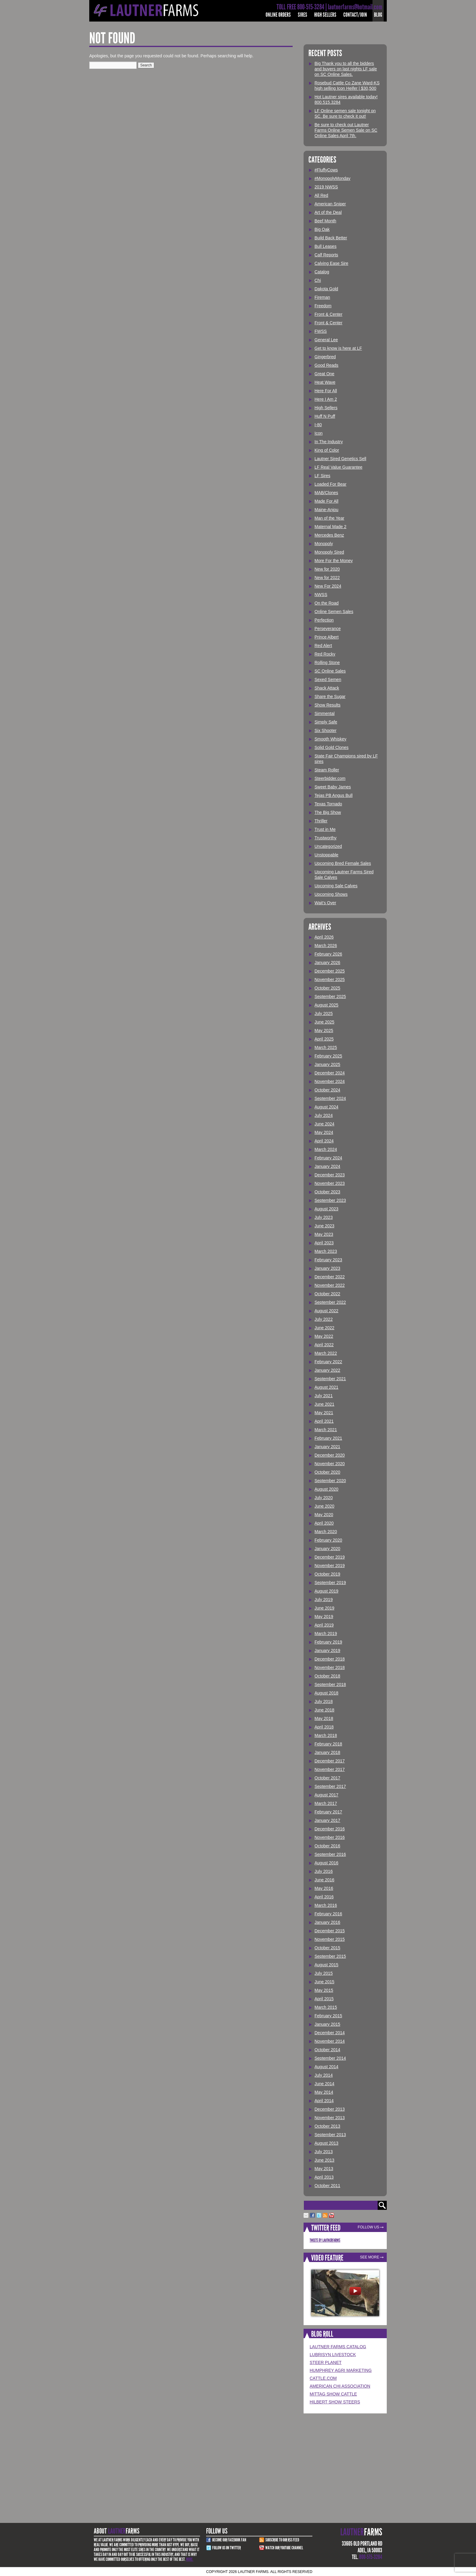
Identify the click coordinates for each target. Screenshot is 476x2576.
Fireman (322, 297)
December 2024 (329, 1073)
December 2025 (329, 971)
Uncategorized (328, 846)
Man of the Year (329, 518)
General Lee (326, 339)
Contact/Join (355, 14)
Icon (318, 433)
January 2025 (327, 1064)
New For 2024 (327, 586)
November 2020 (329, 1463)
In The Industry (328, 441)
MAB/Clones (326, 492)
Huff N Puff (324, 416)
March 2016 (325, 1905)
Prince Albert (326, 637)
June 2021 (324, 1404)
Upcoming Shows (331, 894)
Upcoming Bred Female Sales (342, 863)
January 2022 (327, 1370)
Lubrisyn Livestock (333, 2354)
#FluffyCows (326, 169)
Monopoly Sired (329, 552)
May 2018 (323, 1718)
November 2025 (329, 979)
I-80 (318, 424)
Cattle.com (323, 2378)
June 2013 (324, 2160)
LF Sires (322, 475)
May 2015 (323, 1990)
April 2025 (324, 1039)
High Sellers (325, 14)
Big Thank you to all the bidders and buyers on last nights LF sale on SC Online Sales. (345, 69)
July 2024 (323, 1115)
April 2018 (324, 1727)
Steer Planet (326, 2362)
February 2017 (328, 1811)
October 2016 (327, 1845)
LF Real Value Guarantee (338, 467)
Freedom (323, 305)
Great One (324, 373)
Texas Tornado (328, 803)
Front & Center (328, 314)
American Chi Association (340, 2386)
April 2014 (324, 2100)
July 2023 (323, 1217)
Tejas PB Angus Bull (333, 795)
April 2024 (324, 1140)
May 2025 (323, 1030)
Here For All (325, 390)
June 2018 (324, 1710)
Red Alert (323, 645)
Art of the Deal (328, 212)
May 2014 (323, 2092)
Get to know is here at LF (338, 348)
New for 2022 (327, 577)
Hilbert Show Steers (335, 2401)
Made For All (326, 501)
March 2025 (325, 1047)
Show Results (327, 705)
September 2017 (330, 1786)
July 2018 (323, 1701)
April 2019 (324, 1625)
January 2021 (327, 1446)
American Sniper (330, 203)
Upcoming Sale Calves (336, 885)
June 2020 (324, 1506)
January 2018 (327, 1752)
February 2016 (328, 1913)
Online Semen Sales (333, 611)
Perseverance (327, 628)
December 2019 (329, 1557)
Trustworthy (325, 837)
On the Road (326, 603)
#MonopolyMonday (332, 178)
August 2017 (326, 1794)
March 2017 (325, 1803)
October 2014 (327, 2049)
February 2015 (328, 2015)
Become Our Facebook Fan (229, 2539)
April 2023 (324, 1242)
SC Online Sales (330, 671)
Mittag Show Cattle (333, 2394)
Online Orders (278, 14)
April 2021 (324, 1421)
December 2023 (329, 1174)
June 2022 (324, 1327)
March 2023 (325, 1251)
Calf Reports (326, 254)
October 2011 (327, 2185)
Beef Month (325, 220)
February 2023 (328, 1259)
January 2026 (327, 962)
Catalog (321, 271)
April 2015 (324, 1998)
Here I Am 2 (325, 399)
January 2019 (327, 1650)
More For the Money (333, 560)
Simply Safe (325, 722)
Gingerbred (325, 356)
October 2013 (327, 2126)
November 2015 (329, 1939)
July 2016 (323, 1871)
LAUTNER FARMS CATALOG (338, 2346)
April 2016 (324, 1896)
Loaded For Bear (330, 484)
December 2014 (329, 2032)
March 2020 (325, 1531)
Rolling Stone (327, 662)
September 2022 (330, 1302)
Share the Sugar (329, 696)
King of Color (326, 450)
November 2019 (329, 1565)
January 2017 (327, 1820)
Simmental (324, 713)
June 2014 (324, 2083)
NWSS (320, 594)
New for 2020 (327, 569)
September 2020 (330, 1480)
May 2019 (323, 1616)
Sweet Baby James (332, 786)
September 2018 (330, 1684)
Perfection (324, 620)
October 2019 (327, 1574)
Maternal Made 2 (330, 526)
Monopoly (323, 543)
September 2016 (330, 1854)
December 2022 (329, 1276)
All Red (321, 195)
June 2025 (324, 1022)
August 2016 (326, 1862)
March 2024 (325, 1149)
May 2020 (323, 1514)
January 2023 (327, 1268)
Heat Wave (324, 382)
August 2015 (326, 1964)
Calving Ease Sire (331, 263)
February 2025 (328, 1056)
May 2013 (323, 2168)
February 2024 (328, 1157)
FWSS (320, 331)
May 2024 (323, 1132)
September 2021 (330, 1378)
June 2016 (324, 1879)
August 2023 (326, 1208)
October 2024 (327, 1089)
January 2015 (327, 2024)
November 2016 (329, 1837)
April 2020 (324, 1523)
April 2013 (324, 2177)
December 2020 (329, 1455)
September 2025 (330, 996)
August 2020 (326, 1489)
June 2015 (324, 1981)
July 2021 (323, 1395)
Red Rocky (324, 654)
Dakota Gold (326, 288)
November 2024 (329, 1081)
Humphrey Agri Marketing (341, 2370)
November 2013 (329, 2117)
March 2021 (325, 1429)
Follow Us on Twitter (226, 2547)
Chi (317, 280)
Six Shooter (325, 730)
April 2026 (324, 937)
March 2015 (325, 2007)
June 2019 (324, 1608)
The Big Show (327, 812)
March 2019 (325, 1633)
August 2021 (326, 1387)
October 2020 (327, 1472)
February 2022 (328, 1361)
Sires (302, 14)
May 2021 (323, 1412)
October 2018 (327, 1676)
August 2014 (326, 2066)
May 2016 (323, 1888)
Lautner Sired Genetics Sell (340, 458)
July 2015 (323, 1973)
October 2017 (327, 1777)
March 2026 (325, 945)
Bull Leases (325, 246)
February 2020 (328, 1540)
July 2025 (323, 1013)
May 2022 (323, 1336)
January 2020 (327, 1548)
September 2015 (330, 1956)
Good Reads (326, 365)
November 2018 (329, 1667)
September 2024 (330, 1098)
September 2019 (330, 1582)
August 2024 (326, 1106)
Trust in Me (325, 829)
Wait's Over (325, 902)
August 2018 (326, 1693)
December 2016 (329, 1828)
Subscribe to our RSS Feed (282, 2539)
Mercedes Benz (329, 535)
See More (369, 2257)
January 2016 (327, 1922)
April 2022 (324, 1344)
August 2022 (326, 1310)
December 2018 (329, 1659)
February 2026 (328, 954)
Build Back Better (330, 237)
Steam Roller (326, 769)
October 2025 (327, 988)
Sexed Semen (327, 679)
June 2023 (324, 1225)
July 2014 (323, 2075)
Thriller (321, 820)
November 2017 (329, 1769)
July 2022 (323, 1319)
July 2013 (323, 2151)
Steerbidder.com (329, 778)
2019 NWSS (326, 186)
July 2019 (323, 1599)
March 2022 (325, 1353)
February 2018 (328, 1743)
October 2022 (327, 1293)
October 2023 (327, 1191)
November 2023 (329, 1183)
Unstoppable (326, 854)
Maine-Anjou (326, 509)
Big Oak (322, 229)
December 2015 (329, 1930)
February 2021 (328, 1438)
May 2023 (323, 1234)
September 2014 (330, 2058)
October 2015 (327, 1947)
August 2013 (326, 2143)
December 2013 (329, 2109)
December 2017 (329, 1760)
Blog (378, 14)
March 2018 (325, 1735)
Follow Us (368, 2227)
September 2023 (330, 1200)
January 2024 (327, 1166)
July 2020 (323, 1497)
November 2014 (329, 2041)
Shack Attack (326, 688)
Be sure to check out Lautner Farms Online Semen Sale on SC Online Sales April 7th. (345, 130)
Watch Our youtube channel (284, 2547)
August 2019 (326, 1591)
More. (189, 2559)
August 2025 (326, 1005)
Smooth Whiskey (330, 739)
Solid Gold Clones (331, 747)
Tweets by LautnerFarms (325, 2240)
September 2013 (330, 2134)
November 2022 (329, 1285)
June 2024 (324, 1123)
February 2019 (328, 1642)
